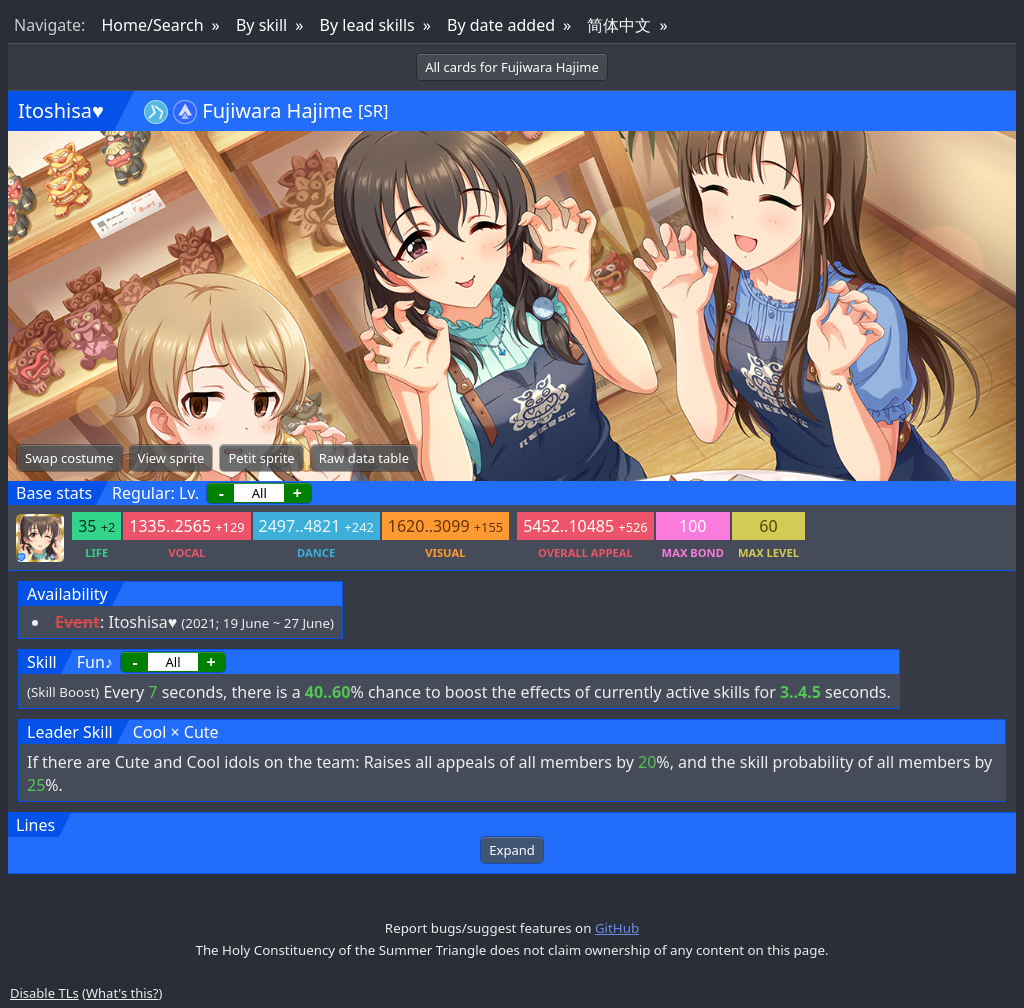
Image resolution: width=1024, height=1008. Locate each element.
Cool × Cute (176, 732)
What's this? (122, 993)
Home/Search (152, 25)
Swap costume (69, 458)
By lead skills (367, 25)
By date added (501, 25)
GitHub (617, 928)
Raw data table (364, 458)
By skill (261, 25)
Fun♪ (95, 662)
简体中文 (619, 25)
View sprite (171, 458)
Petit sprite (261, 458)
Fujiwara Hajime (277, 110)
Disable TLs (44, 993)
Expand (511, 850)
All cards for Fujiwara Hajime (512, 67)
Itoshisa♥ (61, 110)
